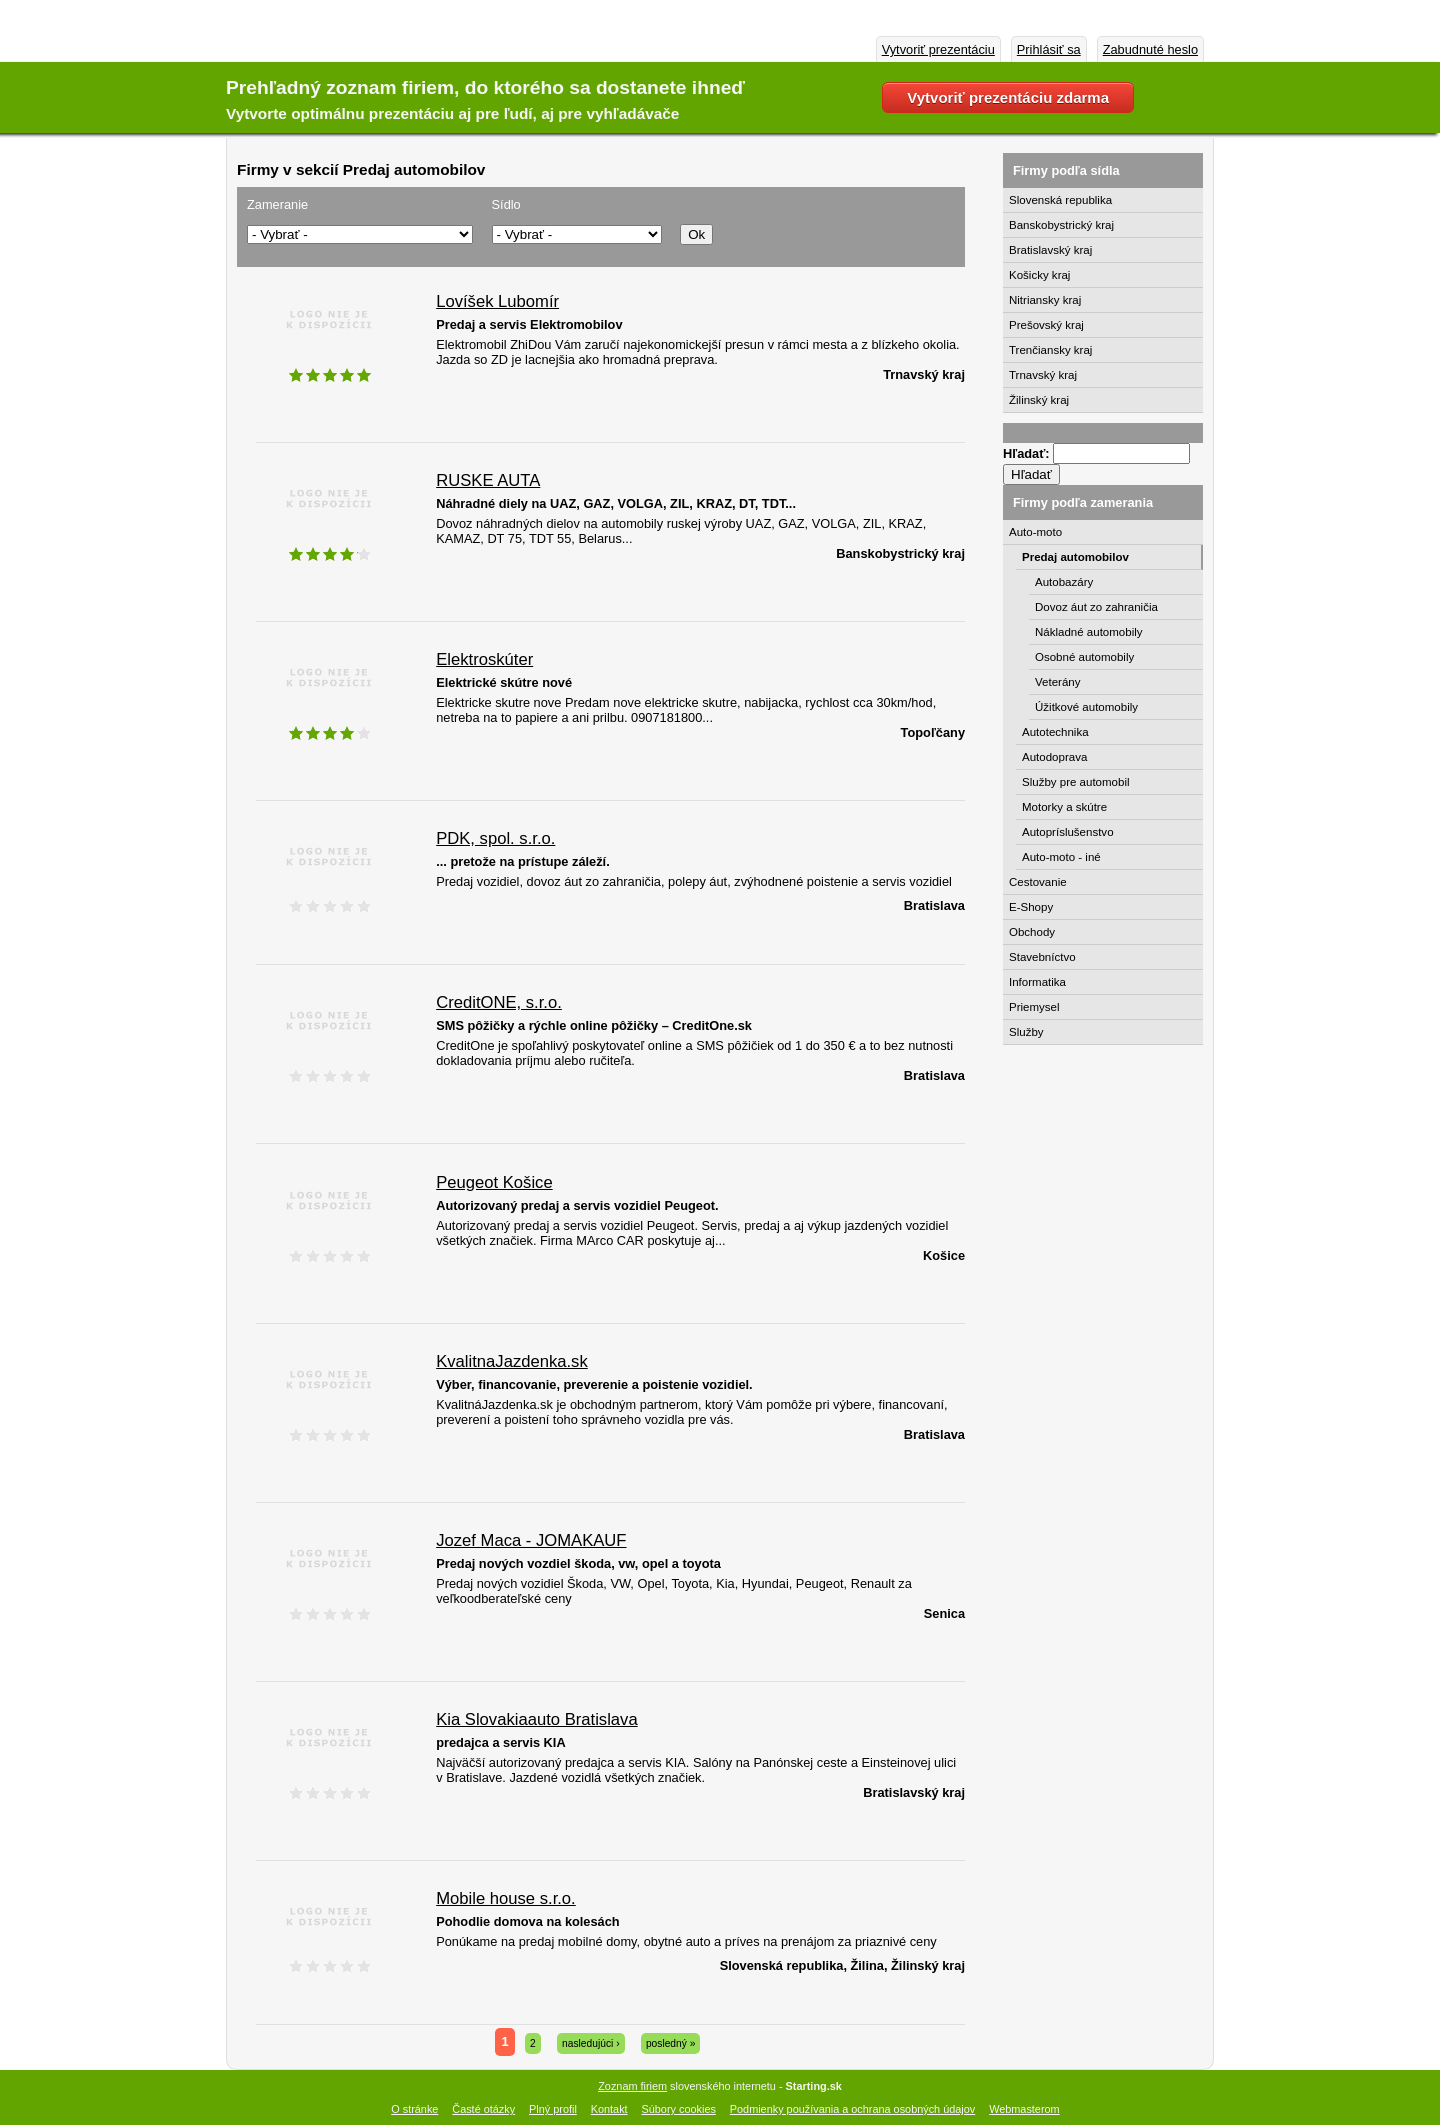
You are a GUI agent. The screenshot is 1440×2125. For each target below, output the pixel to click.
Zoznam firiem (632, 2086)
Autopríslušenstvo (1068, 832)
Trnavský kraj (1043, 375)
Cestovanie (1038, 882)
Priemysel (1034, 1007)
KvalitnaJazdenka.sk (512, 1361)
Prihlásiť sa (1049, 49)
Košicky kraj (1039, 275)
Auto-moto (1035, 532)
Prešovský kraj (1046, 325)
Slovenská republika (1060, 200)
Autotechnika (1055, 732)
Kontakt (609, 2109)
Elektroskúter (484, 659)
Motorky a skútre (1064, 807)
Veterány (1057, 682)
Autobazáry (1064, 582)
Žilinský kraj (1039, 400)
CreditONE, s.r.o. (499, 1002)
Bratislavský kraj (1050, 250)
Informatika (1037, 982)
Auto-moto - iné (1061, 857)
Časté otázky (483, 2109)
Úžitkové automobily (1086, 707)
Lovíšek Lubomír (497, 301)
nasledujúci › (590, 2043)
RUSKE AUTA (488, 480)
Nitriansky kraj (1045, 300)
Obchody (1032, 932)
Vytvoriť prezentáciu (938, 49)
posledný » (671, 2043)
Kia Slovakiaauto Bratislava (536, 1719)
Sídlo (506, 204)
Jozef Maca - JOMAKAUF (531, 1540)
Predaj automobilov (1075, 557)
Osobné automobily (1084, 657)
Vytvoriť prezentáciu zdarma (1008, 97)
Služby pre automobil (1076, 782)
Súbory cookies (679, 2109)
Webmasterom (1024, 2109)
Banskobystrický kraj (1061, 225)
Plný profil (553, 2109)
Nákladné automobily (1089, 632)
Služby (1026, 1032)
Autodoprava (1054, 757)
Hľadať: (1028, 453)
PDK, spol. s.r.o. (495, 838)
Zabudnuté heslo (1150, 49)
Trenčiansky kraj (1050, 350)
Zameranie (277, 204)
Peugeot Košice (494, 1182)
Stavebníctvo (1042, 957)
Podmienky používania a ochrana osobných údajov (852, 2109)
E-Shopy (1031, 907)
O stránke (414, 2109)
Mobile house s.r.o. (506, 1898)
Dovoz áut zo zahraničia (1096, 607)
